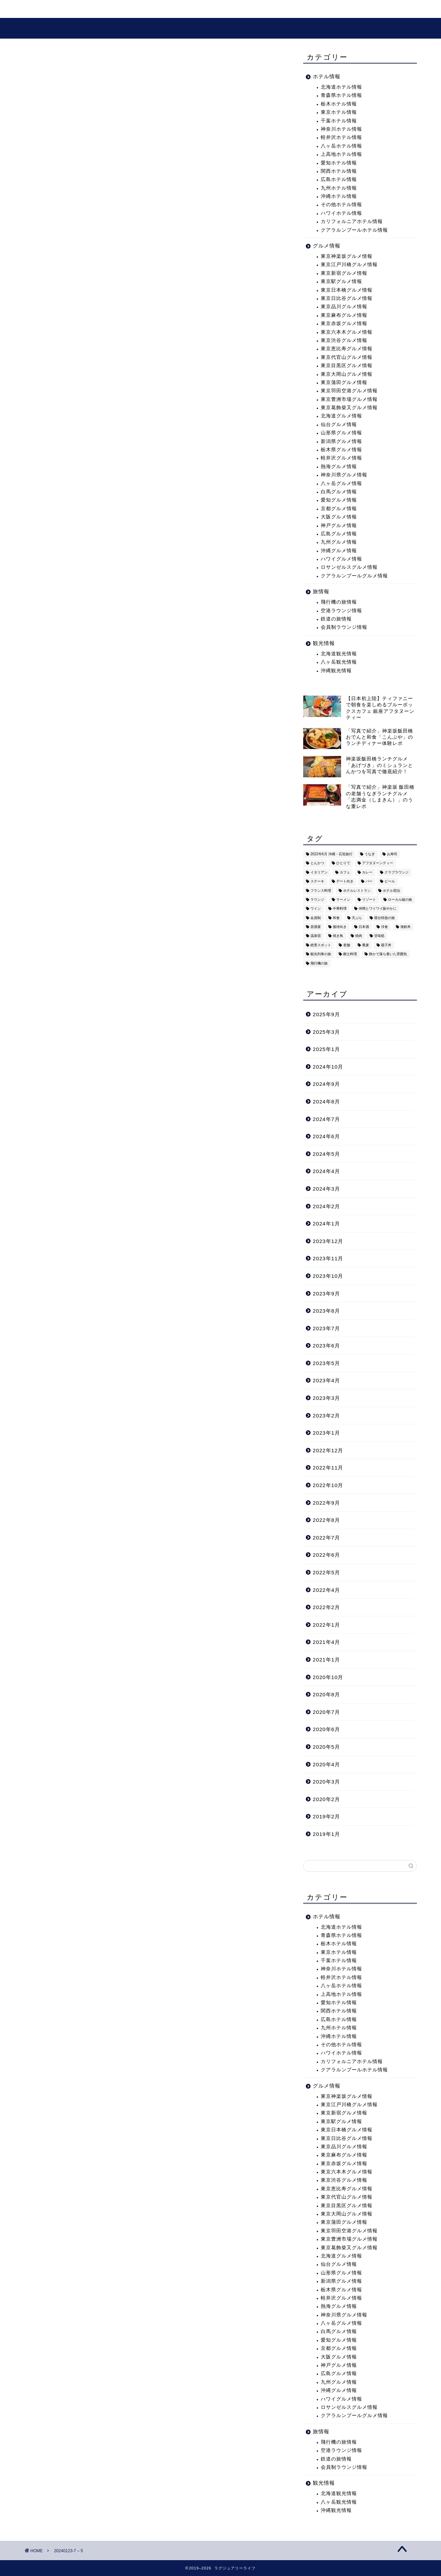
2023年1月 (326, 1433)
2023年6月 (326, 1345)
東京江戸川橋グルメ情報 (349, 264)
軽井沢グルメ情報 (341, 458)
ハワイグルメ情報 (341, 559)
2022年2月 (326, 1607)
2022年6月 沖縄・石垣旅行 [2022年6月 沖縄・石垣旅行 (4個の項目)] (331, 854)
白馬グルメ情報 (339, 491)
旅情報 (321, 591)
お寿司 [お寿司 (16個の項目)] (392, 854)
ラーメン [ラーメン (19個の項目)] (343, 899)
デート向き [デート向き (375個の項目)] (344, 881)
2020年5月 (326, 1747)
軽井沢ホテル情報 (341, 137)
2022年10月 (328, 1485)
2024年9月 (326, 1084)
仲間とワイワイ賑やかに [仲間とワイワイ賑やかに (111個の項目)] (378, 909)
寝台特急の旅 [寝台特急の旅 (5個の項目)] (384, 918)
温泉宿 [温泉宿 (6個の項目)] (315, 936)
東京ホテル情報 (339, 112)
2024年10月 (328, 1067)
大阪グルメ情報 (339, 516)
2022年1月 (326, 1625)
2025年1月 (326, 1049)
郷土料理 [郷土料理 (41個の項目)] (350, 954)
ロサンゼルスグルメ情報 (349, 567)
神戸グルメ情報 (339, 525)
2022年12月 (328, 1450)
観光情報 (122, 10)
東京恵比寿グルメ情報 (346, 348)
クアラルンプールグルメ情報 (354, 575)
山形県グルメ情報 (341, 432)
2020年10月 (328, 1677)
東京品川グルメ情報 (344, 306)
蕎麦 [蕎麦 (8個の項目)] (365, 945)
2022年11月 (328, 1468)
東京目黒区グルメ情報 (346, 365)
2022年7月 (326, 1537)
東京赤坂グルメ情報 (344, 323)
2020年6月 (326, 1729)
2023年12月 (328, 1241)
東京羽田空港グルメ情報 (349, 390)
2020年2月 (326, 1799)
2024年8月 (326, 1101)
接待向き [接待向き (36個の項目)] (340, 927)
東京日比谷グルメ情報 (346, 298)
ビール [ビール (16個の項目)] (389, 881)
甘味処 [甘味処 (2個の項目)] (379, 936)
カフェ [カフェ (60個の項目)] (345, 872)
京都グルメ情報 (339, 508)
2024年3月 (326, 1189)
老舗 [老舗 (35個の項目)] (346, 945)
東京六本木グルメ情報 (346, 332)
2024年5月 (326, 1154)
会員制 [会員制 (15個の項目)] (315, 918)
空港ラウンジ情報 (341, 610)
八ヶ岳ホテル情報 (341, 146)
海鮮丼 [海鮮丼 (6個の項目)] (405, 927)
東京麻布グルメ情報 (344, 315)
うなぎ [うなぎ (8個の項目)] (370, 854)
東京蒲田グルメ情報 (344, 382)
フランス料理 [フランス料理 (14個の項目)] (320, 890)
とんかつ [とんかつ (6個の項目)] (317, 863)
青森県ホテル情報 (341, 95)
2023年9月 (326, 1293)
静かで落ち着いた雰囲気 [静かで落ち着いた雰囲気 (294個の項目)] (388, 954)
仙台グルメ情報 (339, 424)
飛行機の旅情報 (339, 602)
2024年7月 (326, 1119)
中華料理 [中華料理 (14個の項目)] (340, 909)
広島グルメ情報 (339, 533)
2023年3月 (326, 1398)
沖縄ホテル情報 (339, 196)
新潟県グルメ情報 (341, 441)
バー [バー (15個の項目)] (369, 881)
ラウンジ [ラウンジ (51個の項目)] (317, 899)
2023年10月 (328, 1276)
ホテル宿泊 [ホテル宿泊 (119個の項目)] (391, 890)
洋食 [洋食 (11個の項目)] (384, 927)
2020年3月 (326, 1782)
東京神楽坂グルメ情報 (346, 256)
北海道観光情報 (339, 653)
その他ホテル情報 (341, 204)
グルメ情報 (164, 10)
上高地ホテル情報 (341, 154)
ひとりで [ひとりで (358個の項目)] (343, 863)
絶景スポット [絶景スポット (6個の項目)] (320, 945)
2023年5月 (326, 1363)
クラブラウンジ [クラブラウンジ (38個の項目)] (396, 872)
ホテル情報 (326, 76)
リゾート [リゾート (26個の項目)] (369, 899)
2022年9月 (326, 1503)
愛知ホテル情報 (339, 162)
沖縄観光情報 (336, 670)
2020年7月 (326, 1712)
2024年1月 (326, 1223)
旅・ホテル (80, 10)
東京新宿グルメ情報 (344, 273)
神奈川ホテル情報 (341, 129)
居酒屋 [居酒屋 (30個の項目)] (315, 927)
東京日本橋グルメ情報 (346, 290)
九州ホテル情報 (339, 188)
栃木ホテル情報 (339, 104)
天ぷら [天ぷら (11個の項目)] (357, 918)
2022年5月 (326, 1572)
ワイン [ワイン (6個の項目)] (315, 909)
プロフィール (211, 10)
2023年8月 (326, 1311)
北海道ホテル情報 (341, 87)
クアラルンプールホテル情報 (354, 230)
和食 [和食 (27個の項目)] (336, 918)
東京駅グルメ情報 (341, 281)
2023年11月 (328, 1258)
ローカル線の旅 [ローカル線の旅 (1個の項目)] (400, 899)
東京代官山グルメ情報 (346, 357)
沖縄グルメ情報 (339, 550)
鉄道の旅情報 (336, 619)
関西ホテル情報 (339, 171)
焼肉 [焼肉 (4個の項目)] (358, 936)
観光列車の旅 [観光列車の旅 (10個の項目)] (320, 954)
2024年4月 (326, 1171)
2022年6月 (326, 1555)
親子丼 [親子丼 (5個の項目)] (386, 945)
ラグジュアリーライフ (220, 28)
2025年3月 (326, 1032)
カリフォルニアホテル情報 (352, 221)
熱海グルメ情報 (339, 466)
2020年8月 (326, 1694)
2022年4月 (326, 1590)
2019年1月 (326, 1834)
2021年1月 (326, 1660)
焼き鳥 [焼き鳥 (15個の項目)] (338, 936)
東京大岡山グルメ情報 (346, 374)
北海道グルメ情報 (341, 415)
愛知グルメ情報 (339, 500)
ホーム (41, 10)
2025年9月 (326, 1014)
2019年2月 (326, 1816)
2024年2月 (326, 1206)
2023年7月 (326, 1328)
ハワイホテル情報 (341, 213)
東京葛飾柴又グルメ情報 (349, 407)
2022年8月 (326, 1520)
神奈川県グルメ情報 (344, 474)
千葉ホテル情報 (339, 120)
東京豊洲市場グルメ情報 (349, 399)
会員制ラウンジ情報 (344, 627)
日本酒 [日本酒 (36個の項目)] (364, 927)
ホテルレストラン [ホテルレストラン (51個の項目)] (357, 890)
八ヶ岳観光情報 (339, 662)
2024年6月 (326, 1136)
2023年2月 (326, 1415)
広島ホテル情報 (339, 179)
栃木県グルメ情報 (341, 449)
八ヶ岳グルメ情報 (341, 483)
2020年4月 (326, 1764)
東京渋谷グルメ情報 (344, 340)
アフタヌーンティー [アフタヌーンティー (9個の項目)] (377, 863)
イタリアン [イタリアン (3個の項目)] (319, 872)
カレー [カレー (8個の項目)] (367, 872)
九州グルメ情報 (339, 542)
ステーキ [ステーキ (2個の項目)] (317, 881)
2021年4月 (326, 1642)
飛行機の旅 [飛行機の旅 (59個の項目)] (319, 963)
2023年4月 (326, 1380)
